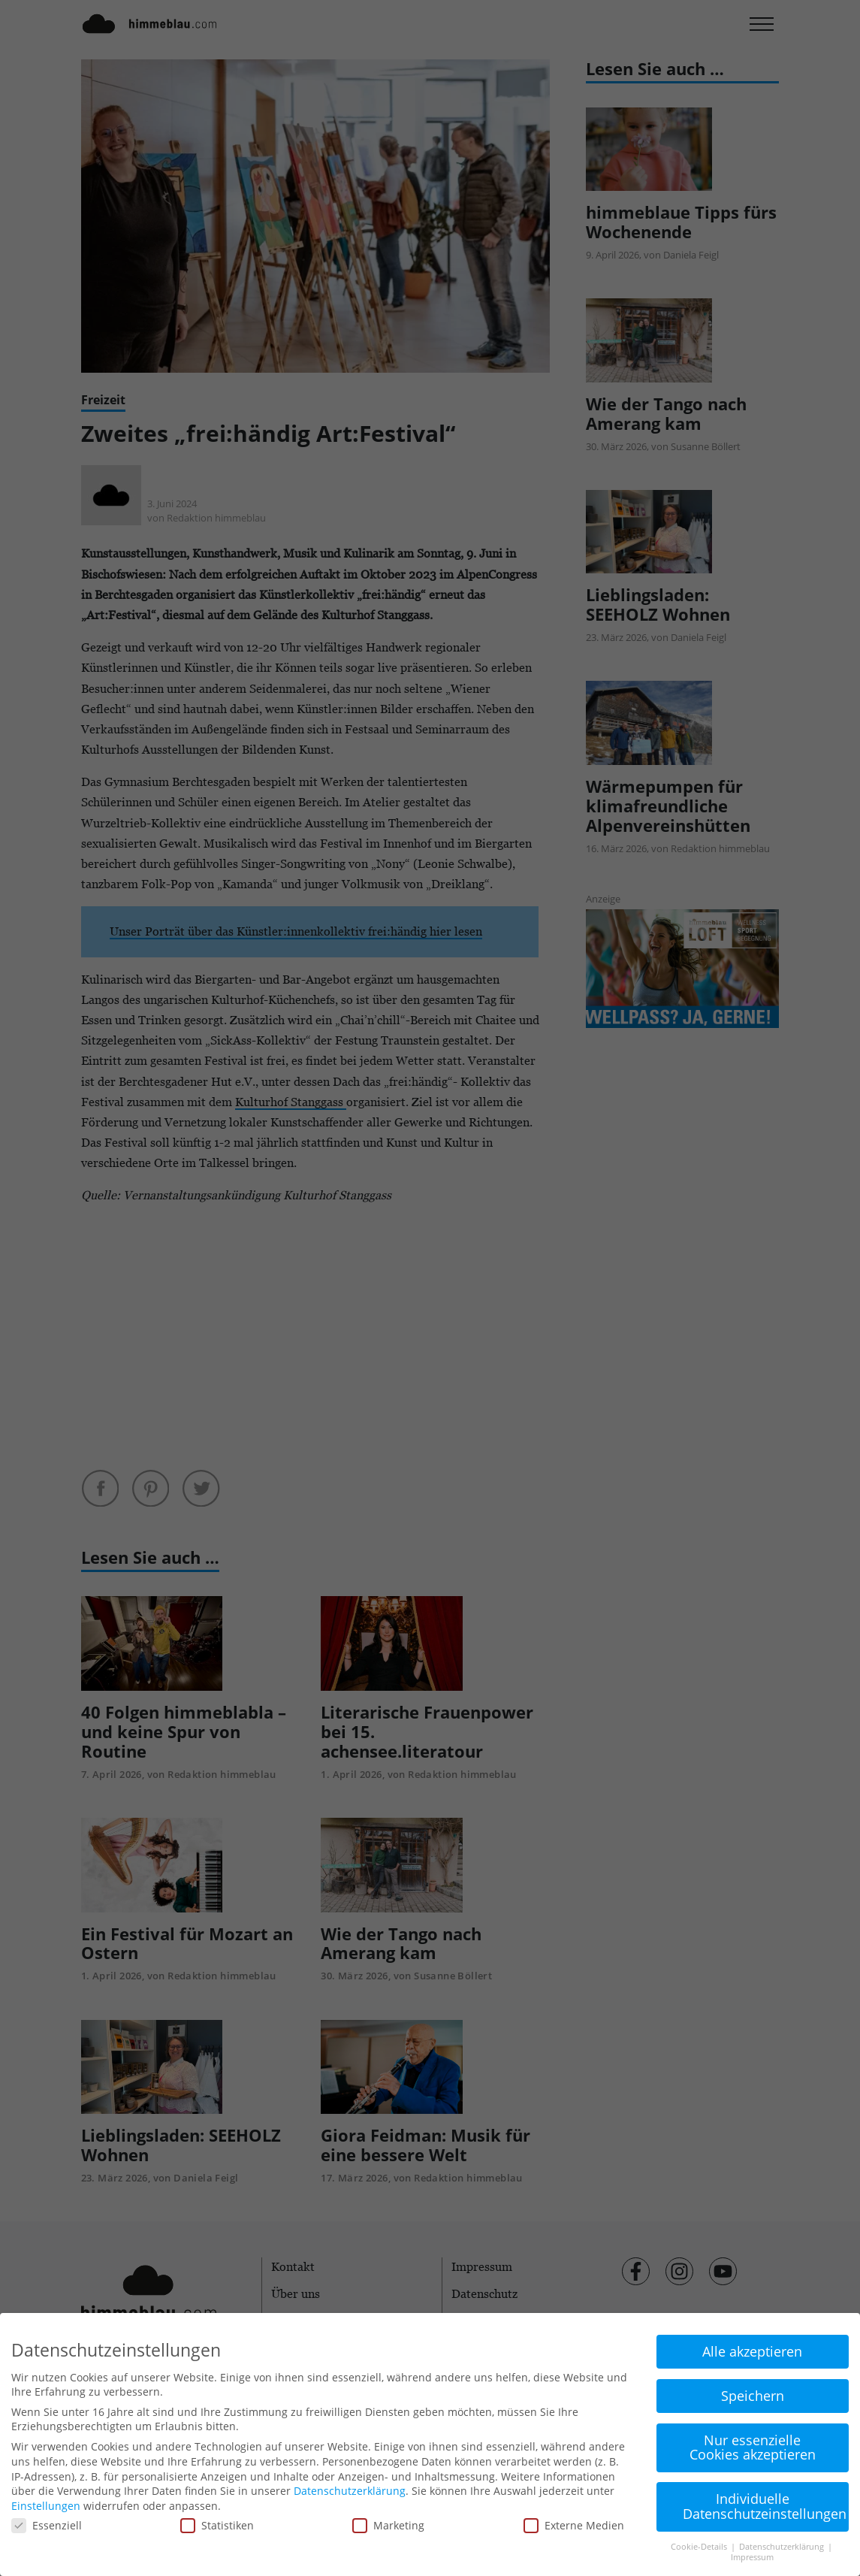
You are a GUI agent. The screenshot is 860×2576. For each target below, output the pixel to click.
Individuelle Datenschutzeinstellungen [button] (764, 2506)
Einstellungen (45, 2506)
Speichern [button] (752, 2396)
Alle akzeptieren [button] (752, 2351)
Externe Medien (574, 2525)
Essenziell (46, 2525)
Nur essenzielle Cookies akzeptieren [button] (753, 2447)
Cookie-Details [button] (700, 2546)
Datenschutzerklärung (350, 2491)
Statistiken (217, 2525)
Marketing (388, 2525)
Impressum (752, 2557)
